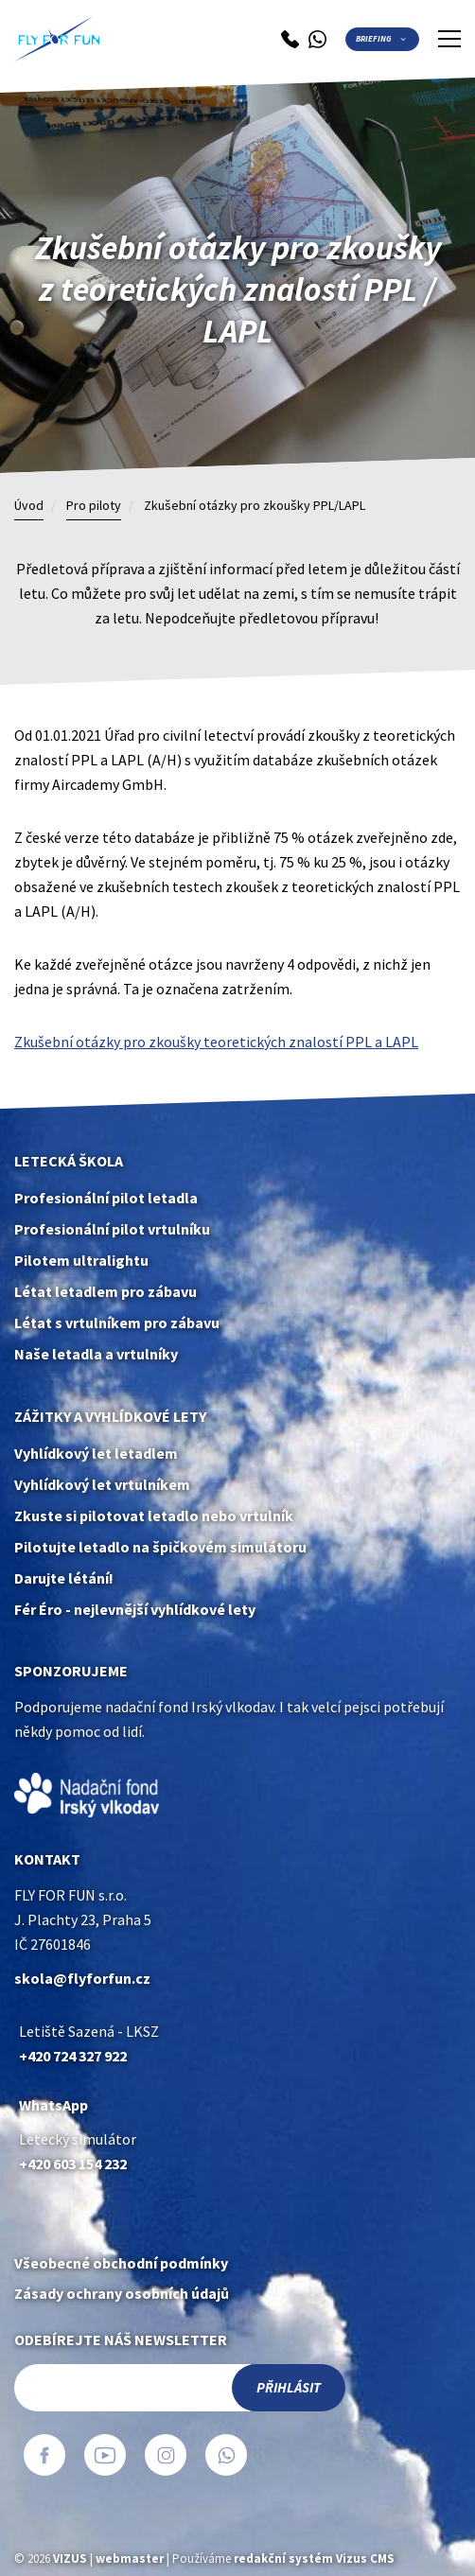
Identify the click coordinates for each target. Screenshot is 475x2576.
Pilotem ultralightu (81, 1260)
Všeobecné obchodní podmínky (121, 2263)
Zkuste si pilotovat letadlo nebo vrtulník (153, 1516)
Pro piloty (93, 506)
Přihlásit (288, 2387)
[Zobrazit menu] (449, 39)
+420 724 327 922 (73, 2056)
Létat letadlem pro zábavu (105, 1292)
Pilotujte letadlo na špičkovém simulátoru (160, 1547)
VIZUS (70, 2558)
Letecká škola (68, 1161)
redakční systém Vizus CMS (314, 2558)
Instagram (165, 2455)
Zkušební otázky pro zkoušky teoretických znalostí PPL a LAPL (216, 1042)
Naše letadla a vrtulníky (96, 1354)
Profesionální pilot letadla (106, 1198)
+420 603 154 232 (73, 2164)
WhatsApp (53, 2105)
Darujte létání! (64, 1578)
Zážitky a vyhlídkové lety (110, 1417)
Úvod (29, 506)
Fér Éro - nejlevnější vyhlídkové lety (134, 1610)
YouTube (105, 2455)
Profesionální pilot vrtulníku (112, 1229)
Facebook (44, 2455)
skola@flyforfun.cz (82, 1979)
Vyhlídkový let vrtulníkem (102, 1485)
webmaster (130, 2558)
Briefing (374, 38)
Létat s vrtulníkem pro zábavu (117, 1323)
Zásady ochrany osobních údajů (121, 2294)
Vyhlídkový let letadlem (96, 1453)
